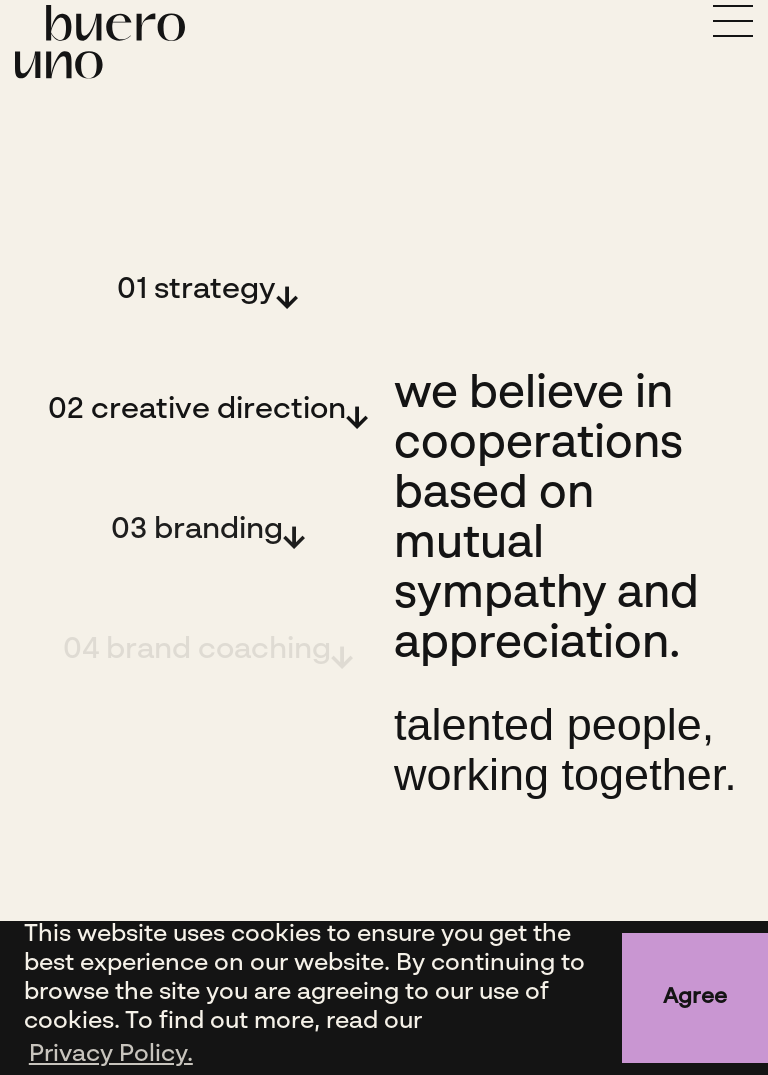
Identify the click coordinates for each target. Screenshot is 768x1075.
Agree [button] (695, 997)
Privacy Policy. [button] (111, 1055)
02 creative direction (197, 410)
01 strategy (196, 290)
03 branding (197, 530)
